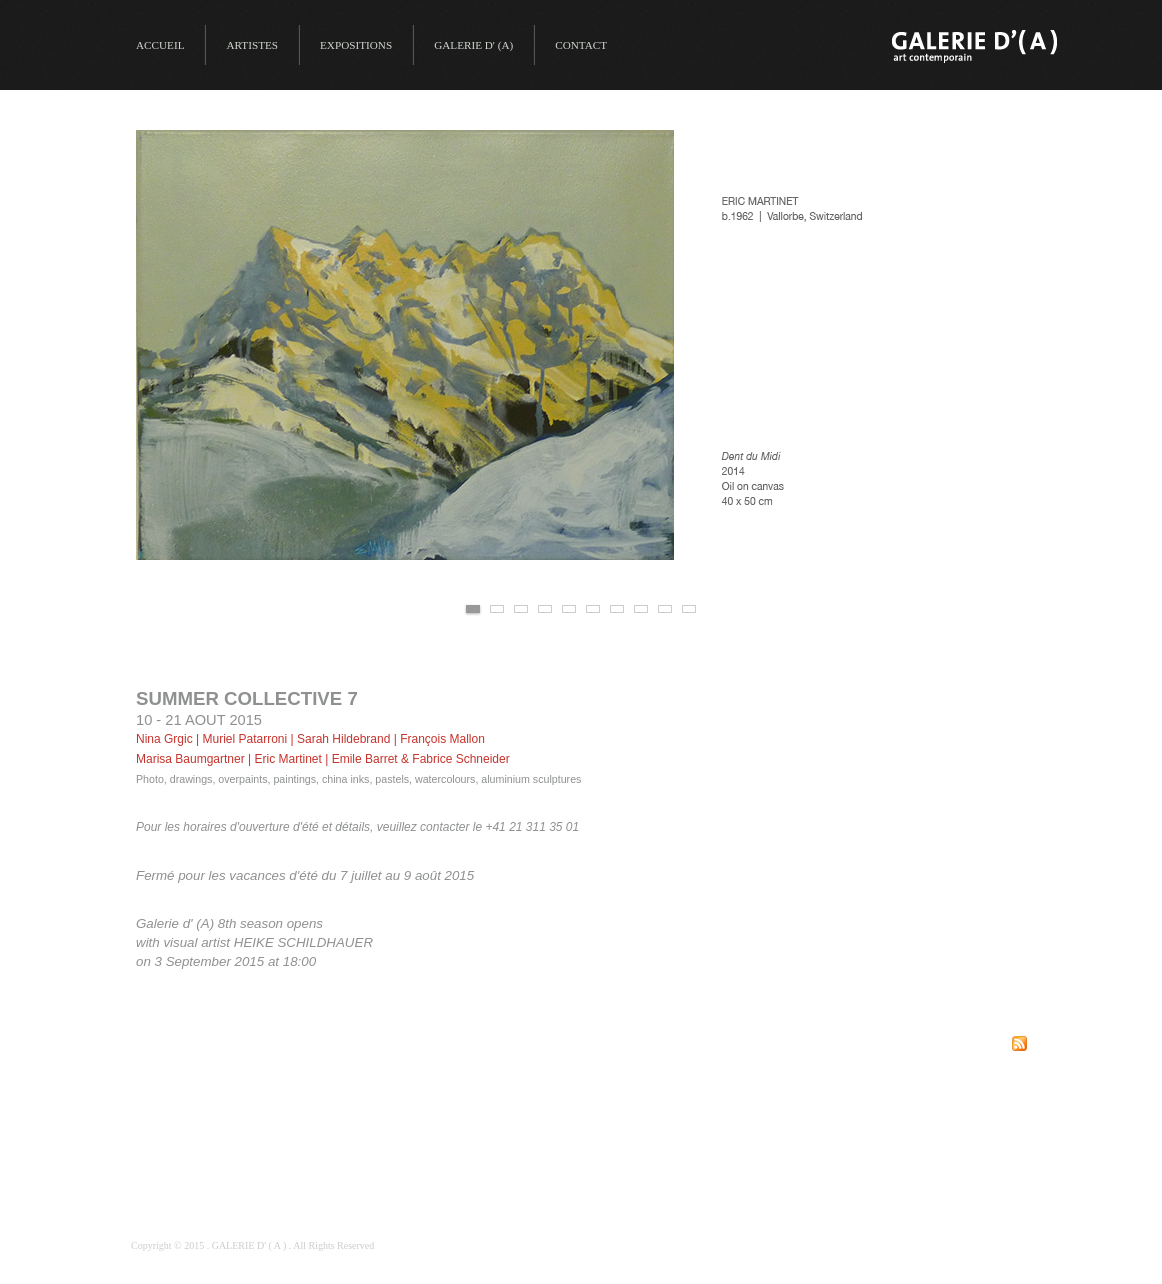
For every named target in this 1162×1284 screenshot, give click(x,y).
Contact (581, 45)
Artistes (252, 45)
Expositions (356, 45)
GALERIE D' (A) (473, 45)
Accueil (160, 45)
